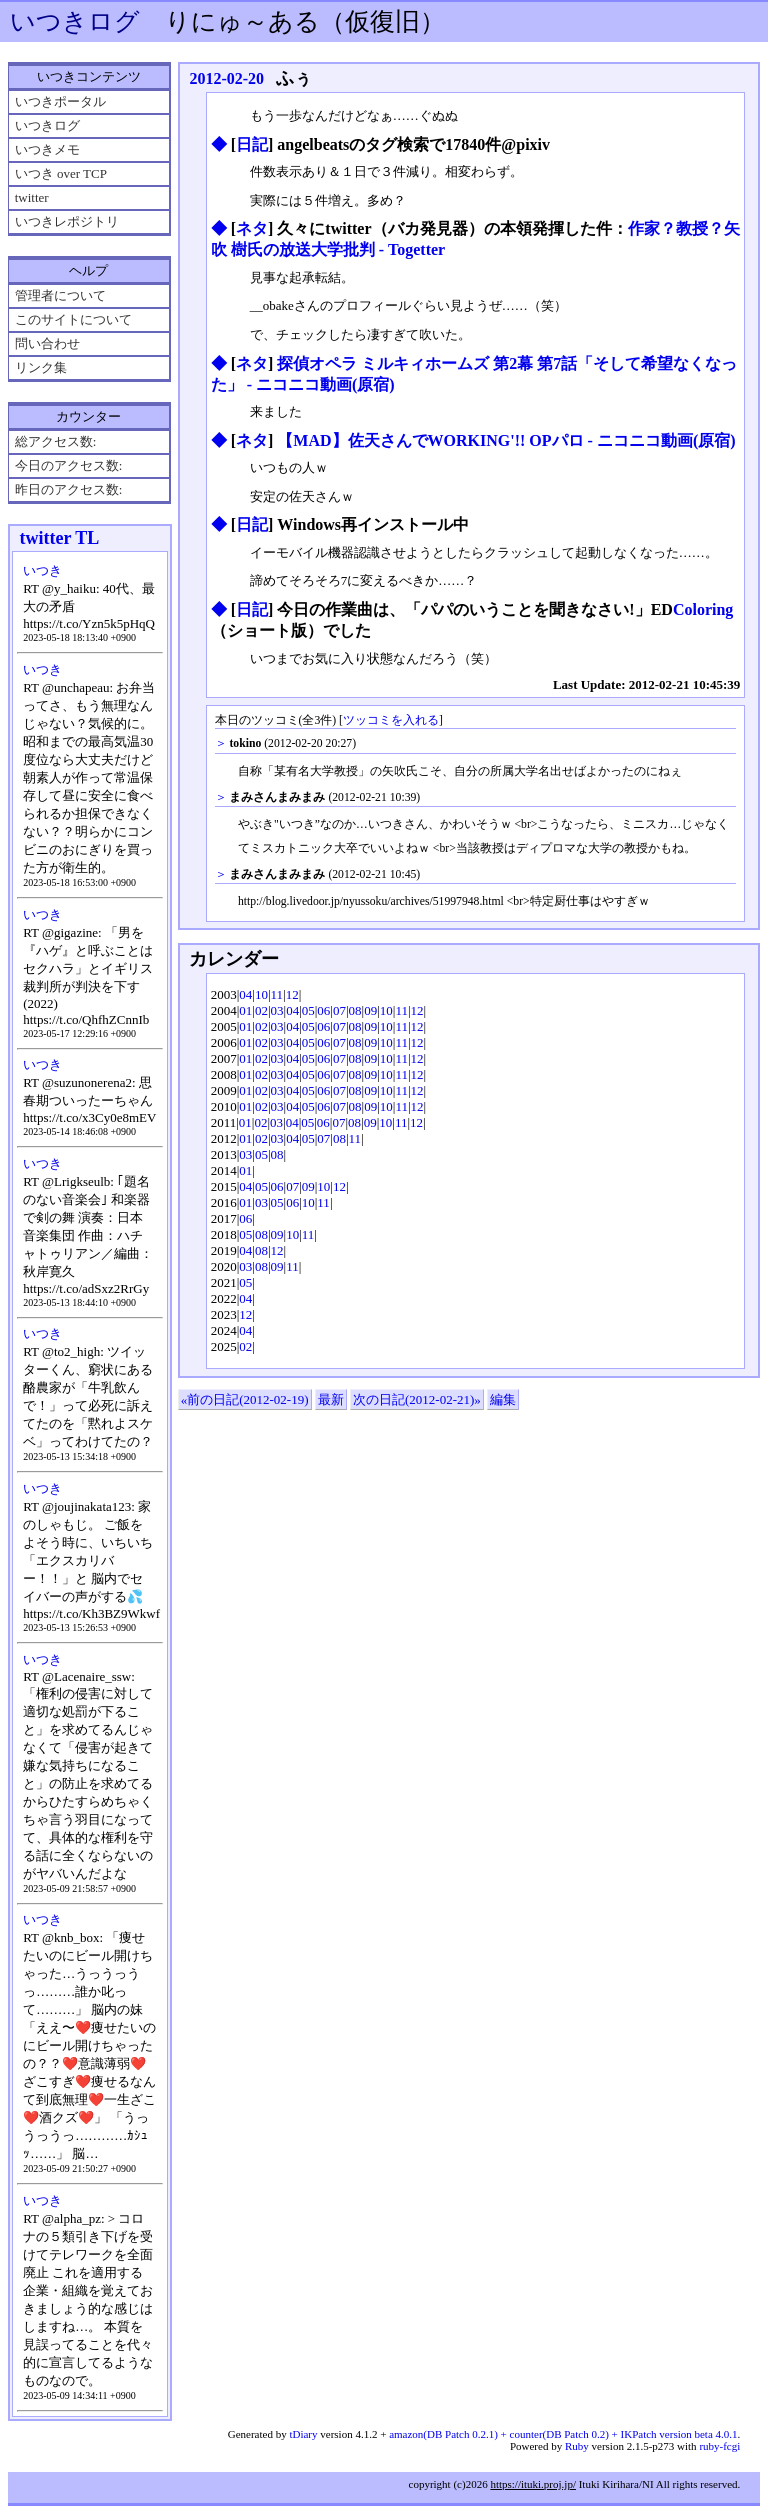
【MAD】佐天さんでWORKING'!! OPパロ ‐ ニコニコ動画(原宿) (506, 440)
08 (355, 1010)
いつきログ (75, 21)
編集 (503, 1399)
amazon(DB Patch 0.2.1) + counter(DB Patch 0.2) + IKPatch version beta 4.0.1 (563, 2434)
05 (308, 1010)
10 (261, 994)
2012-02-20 (226, 78)
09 (370, 1010)
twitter (32, 197)
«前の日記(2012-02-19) (245, 1399)
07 (339, 1010)
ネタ (252, 228)
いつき (42, 570)
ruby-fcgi (719, 2446)
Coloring (703, 609)
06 (323, 1010)
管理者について (60, 295)
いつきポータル (60, 101)
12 (292, 994)
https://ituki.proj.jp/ (533, 2484)
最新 (331, 1399)
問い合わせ (47, 343)
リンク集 (41, 367)
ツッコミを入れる (391, 720)
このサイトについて (73, 319)
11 (277, 994)
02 (261, 1010)
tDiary (303, 2434)
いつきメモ (47, 149)
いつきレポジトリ (67, 221)
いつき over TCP (61, 173)
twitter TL (59, 538)
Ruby (577, 2446)
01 (245, 1010)
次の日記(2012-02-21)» (417, 1399)
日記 (252, 144)
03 (277, 1010)
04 (245, 994)
